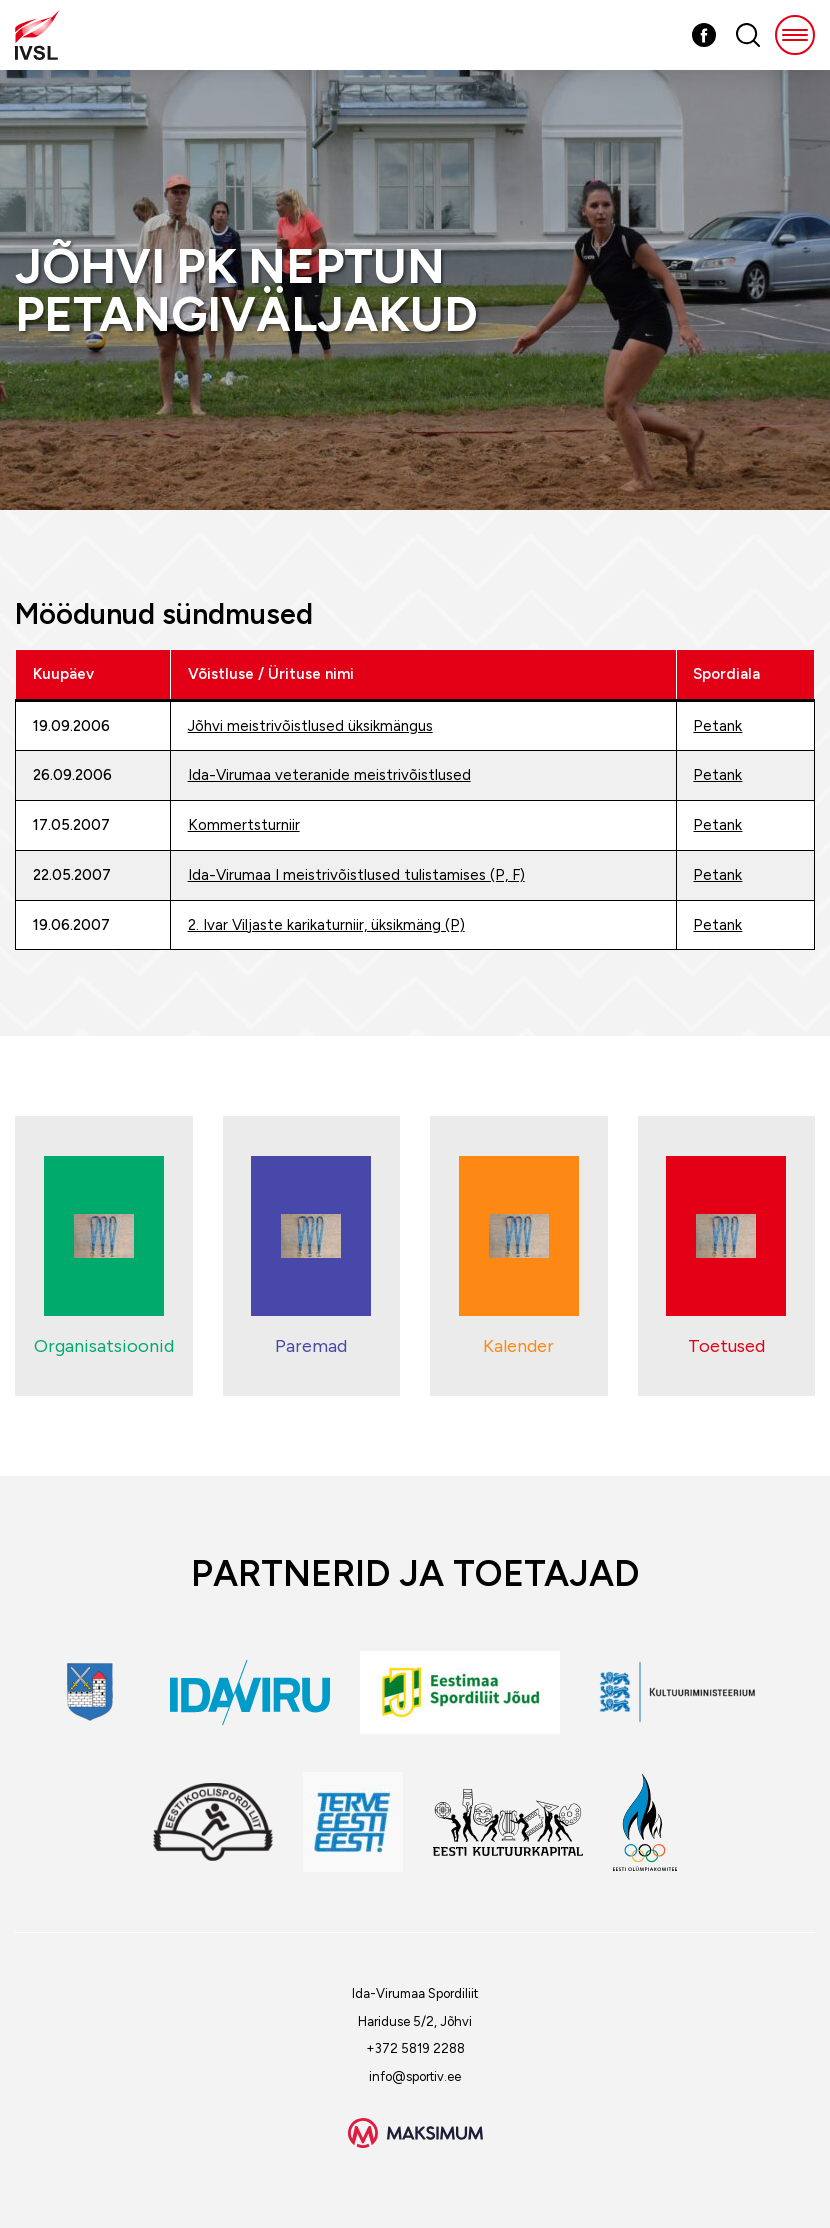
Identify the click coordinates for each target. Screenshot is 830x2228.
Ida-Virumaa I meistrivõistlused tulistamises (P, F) (356, 875)
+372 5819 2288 (415, 2048)
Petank (717, 726)
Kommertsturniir (244, 825)
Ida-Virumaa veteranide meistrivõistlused (329, 775)
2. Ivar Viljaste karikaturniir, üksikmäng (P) (326, 925)
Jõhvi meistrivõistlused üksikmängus (310, 726)
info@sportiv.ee (415, 2076)
